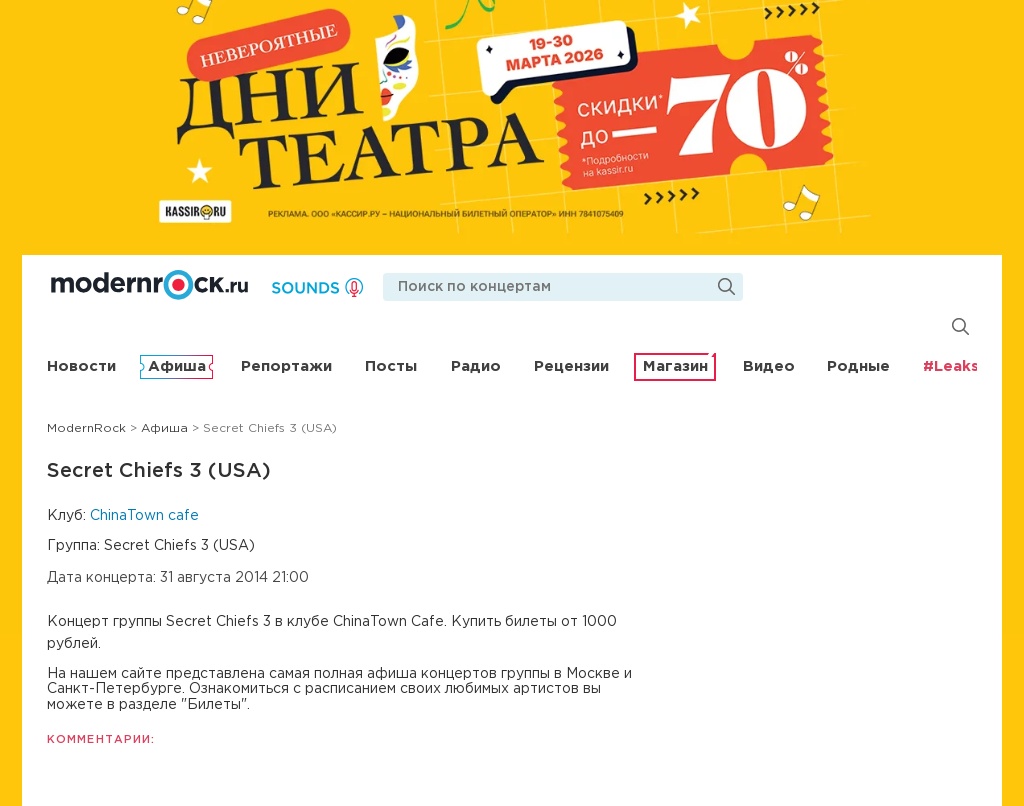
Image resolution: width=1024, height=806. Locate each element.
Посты (391, 366)
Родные (858, 366)
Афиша (177, 366)
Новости (81, 366)
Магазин (675, 366)
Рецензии (571, 366)
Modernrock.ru (149, 285)
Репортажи (286, 366)
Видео (769, 366)
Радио (476, 366)
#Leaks (951, 366)
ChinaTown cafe (144, 516)
